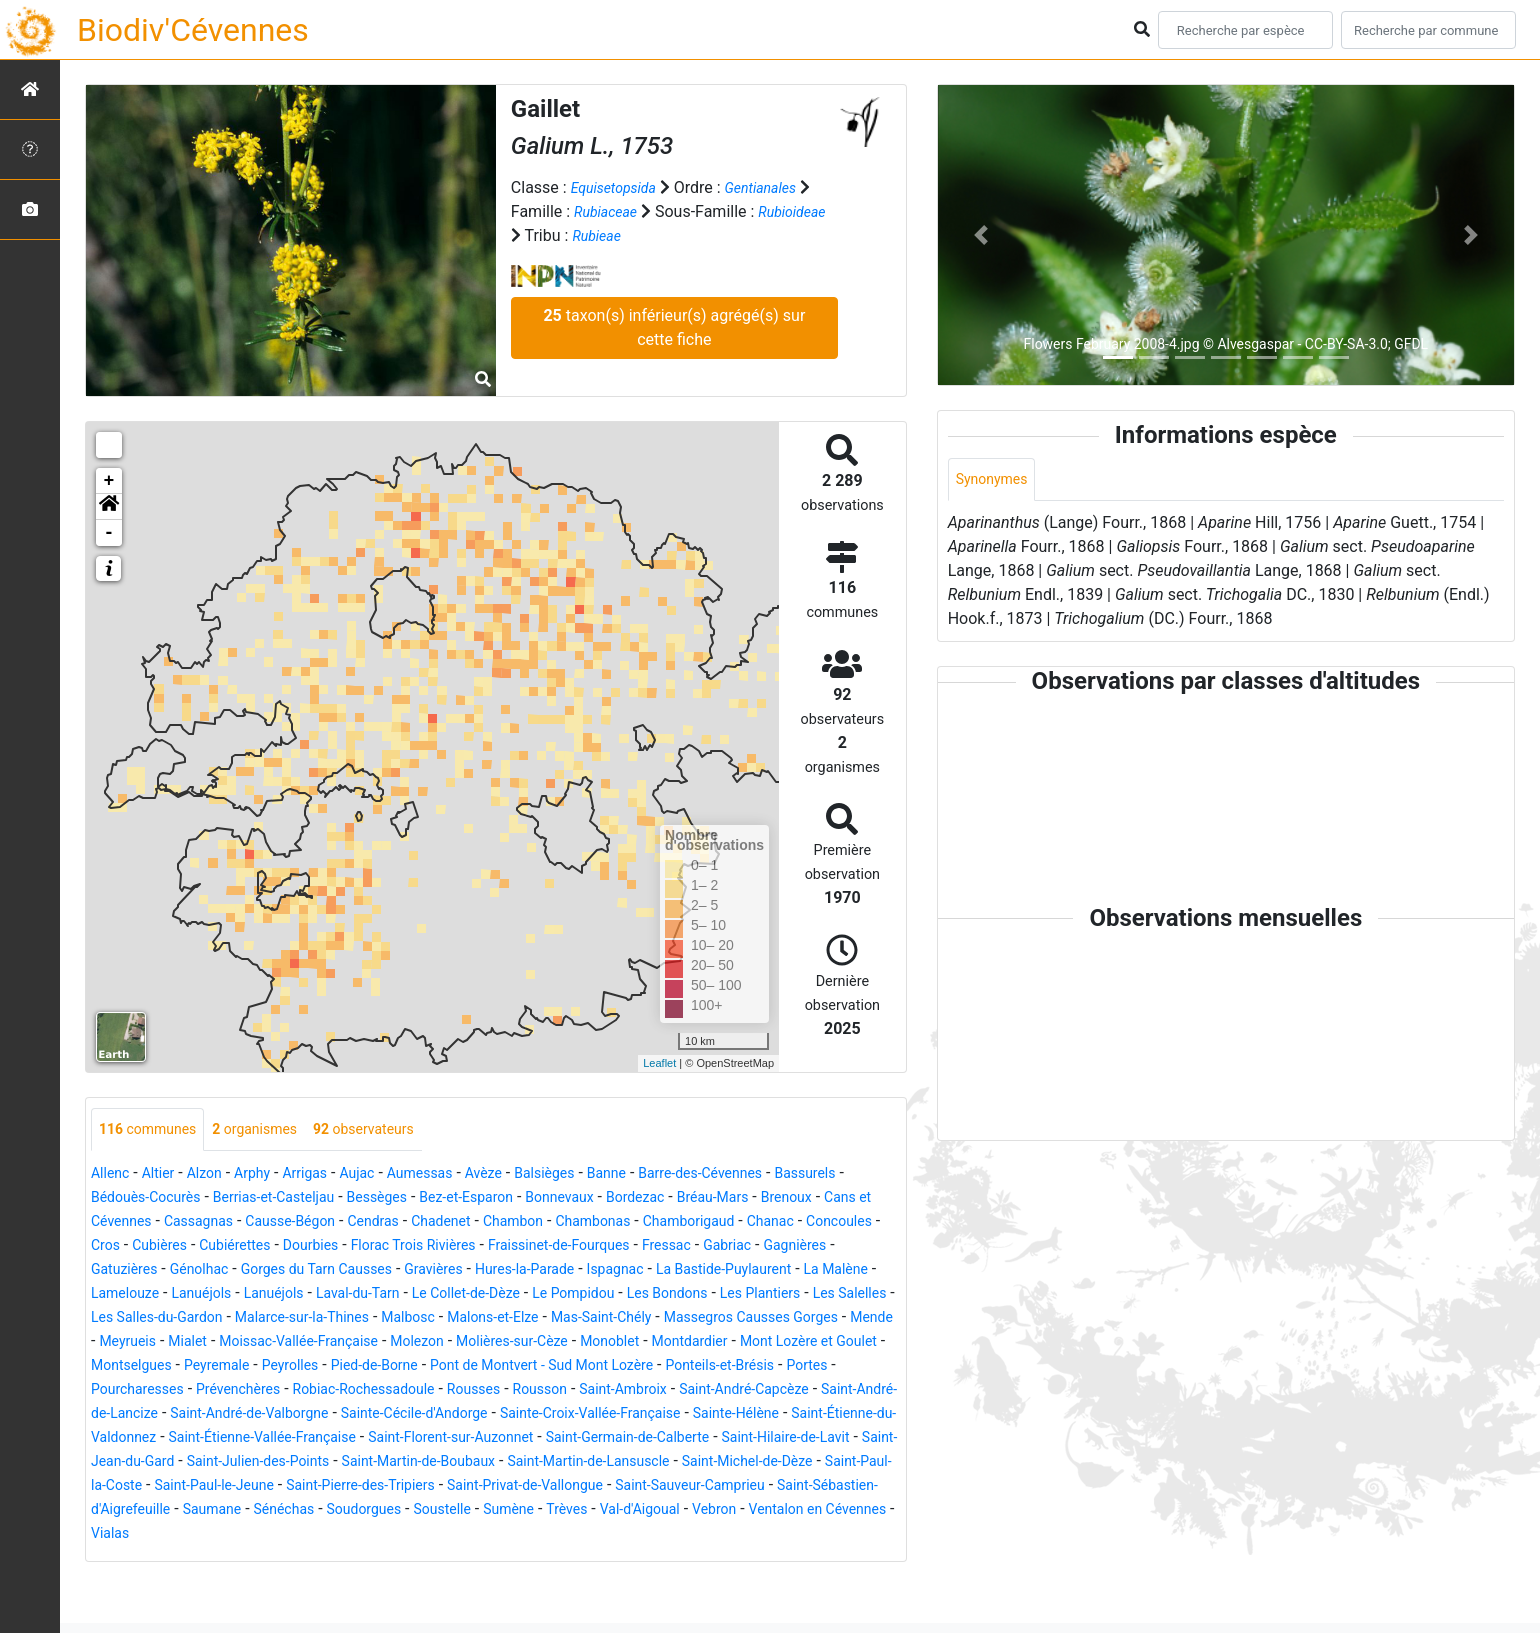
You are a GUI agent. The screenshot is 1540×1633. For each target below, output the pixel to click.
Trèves (521, 1559)
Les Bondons (358, 1319)
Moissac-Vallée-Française (182, 1367)
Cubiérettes (524, 1247)
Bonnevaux (703, 1199)
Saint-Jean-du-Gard (597, 1487)
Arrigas (328, 1175)
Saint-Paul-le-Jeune (814, 1511)
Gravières (798, 1271)
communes (154, 1130)
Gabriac (287, 1271)
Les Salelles (564, 1319)
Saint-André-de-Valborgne (431, 1439)
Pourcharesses (203, 1415)
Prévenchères (317, 1415)
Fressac (220, 1271)
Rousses (582, 1415)
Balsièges (595, 1175)
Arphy (269, 1175)
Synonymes (997, 480)
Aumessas (456, 1175)
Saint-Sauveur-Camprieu (549, 1535)
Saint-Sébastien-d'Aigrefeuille (751, 1535)
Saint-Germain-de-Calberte (264, 1487)
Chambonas (833, 1223)
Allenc (113, 1175)
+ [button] (109, 481)
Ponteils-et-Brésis (802, 1391)
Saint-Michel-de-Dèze (512, 1511)
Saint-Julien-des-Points (759, 1487)
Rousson (657, 1415)
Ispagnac (202, 1295)
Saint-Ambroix (751, 1415)
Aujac (387, 1175)
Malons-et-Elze (277, 1343)
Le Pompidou (253, 1319)
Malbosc (181, 1343)
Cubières (439, 1247)
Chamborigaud (143, 1247)
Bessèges (496, 1199)
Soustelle (383, 1559)
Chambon (742, 1223)
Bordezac (787, 1199)
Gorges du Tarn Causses (666, 1271)
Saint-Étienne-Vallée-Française (598, 1463)
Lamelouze (540, 1295)
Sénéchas (204, 1559)
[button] (109, 507)
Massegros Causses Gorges (568, 1343)
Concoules (311, 1247)
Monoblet (533, 1367)
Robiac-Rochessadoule (459, 1415)
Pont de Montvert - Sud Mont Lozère (599, 1391)
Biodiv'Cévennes (193, 30)
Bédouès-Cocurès (235, 1199)
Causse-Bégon (493, 1223)
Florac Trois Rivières (723, 1247)
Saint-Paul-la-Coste (666, 1511)
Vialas (113, 1583)
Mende (705, 1343)
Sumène (457, 1559)
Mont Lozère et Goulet (756, 1367)
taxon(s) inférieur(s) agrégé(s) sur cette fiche (674, 327)
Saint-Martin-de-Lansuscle (332, 1511)
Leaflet (659, 1063)
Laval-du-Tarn (802, 1295)
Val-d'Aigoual (604, 1559)
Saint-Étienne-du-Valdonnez (380, 1463)
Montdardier (622, 1367)
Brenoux (169, 1223)
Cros (378, 1247)
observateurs (396, 1130)
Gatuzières (450, 1271)
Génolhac (533, 1271)
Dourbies (607, 1247)
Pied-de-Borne (410, 1391)
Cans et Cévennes (274, 1223)
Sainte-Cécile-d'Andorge (618, 1439)
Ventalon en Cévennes (804, 1559)
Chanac (235, 1247)
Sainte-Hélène (221, 1463)
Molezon (315, 1367)
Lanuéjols (626, 1295)
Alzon (217, 1175)
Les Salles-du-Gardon (694, 1319)
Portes (114, 1415)
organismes (274, 1130)
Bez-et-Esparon (597, 1199)
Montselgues (137, 1391)
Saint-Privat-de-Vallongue (363, 1535)
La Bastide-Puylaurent (325, 1295)
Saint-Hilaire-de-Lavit (443, 1487)
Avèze (528, 1175)
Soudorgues (294, 1559)
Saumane (124, 1559)
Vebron (687, 1559)
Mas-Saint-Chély (399, 1343)
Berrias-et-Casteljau (380, 1199)
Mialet (841, 1343)
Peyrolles (315, 1391)
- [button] (109, 533)
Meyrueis (774, 1343)
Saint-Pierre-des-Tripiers (176, 1535)
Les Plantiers (463, 1319)
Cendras (586, 1223)
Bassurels (126, 1199)
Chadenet (662, 1223)
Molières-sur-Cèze (423, 1367)
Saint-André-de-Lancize (247, 1439)
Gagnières (364, 1271)
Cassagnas (389, 1223)
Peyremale (233, 1391)
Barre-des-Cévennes (771, 1175)
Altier (165, 1175)
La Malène (452, 1295)
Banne (665, 1175)
